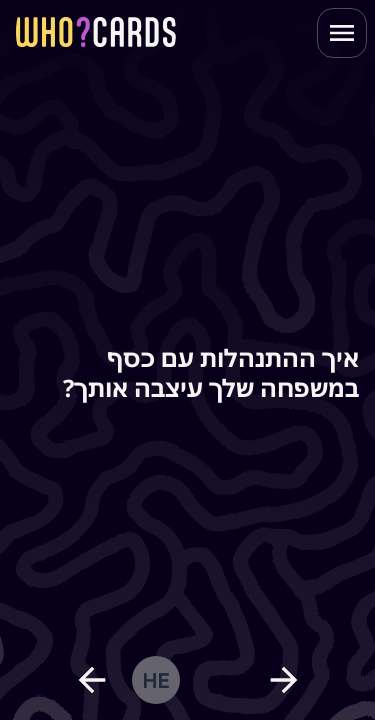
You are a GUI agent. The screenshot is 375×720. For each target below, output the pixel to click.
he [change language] (155, 680)
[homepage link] (96, 32)
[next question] (284, 680)
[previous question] (92, 680)
